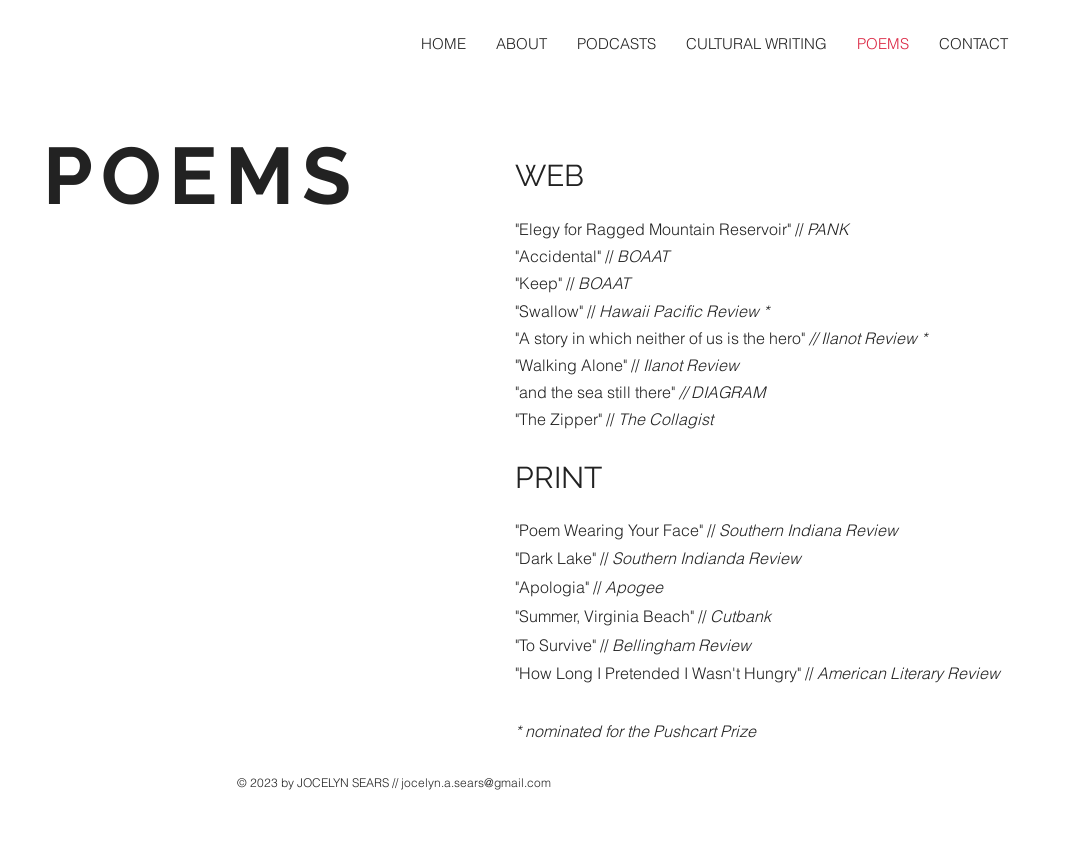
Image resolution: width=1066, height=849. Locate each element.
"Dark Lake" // (658, 558)
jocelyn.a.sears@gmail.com (476, 782)
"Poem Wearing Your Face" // (706, 530)
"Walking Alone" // (627, 365)
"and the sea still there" (640, 392)
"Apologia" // (589, 587)
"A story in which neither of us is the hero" (721, 338)
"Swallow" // (642, 311)
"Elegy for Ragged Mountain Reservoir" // (682, 229)
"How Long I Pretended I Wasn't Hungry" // (757, 673)
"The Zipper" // (614, 419)
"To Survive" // (633, 645)
